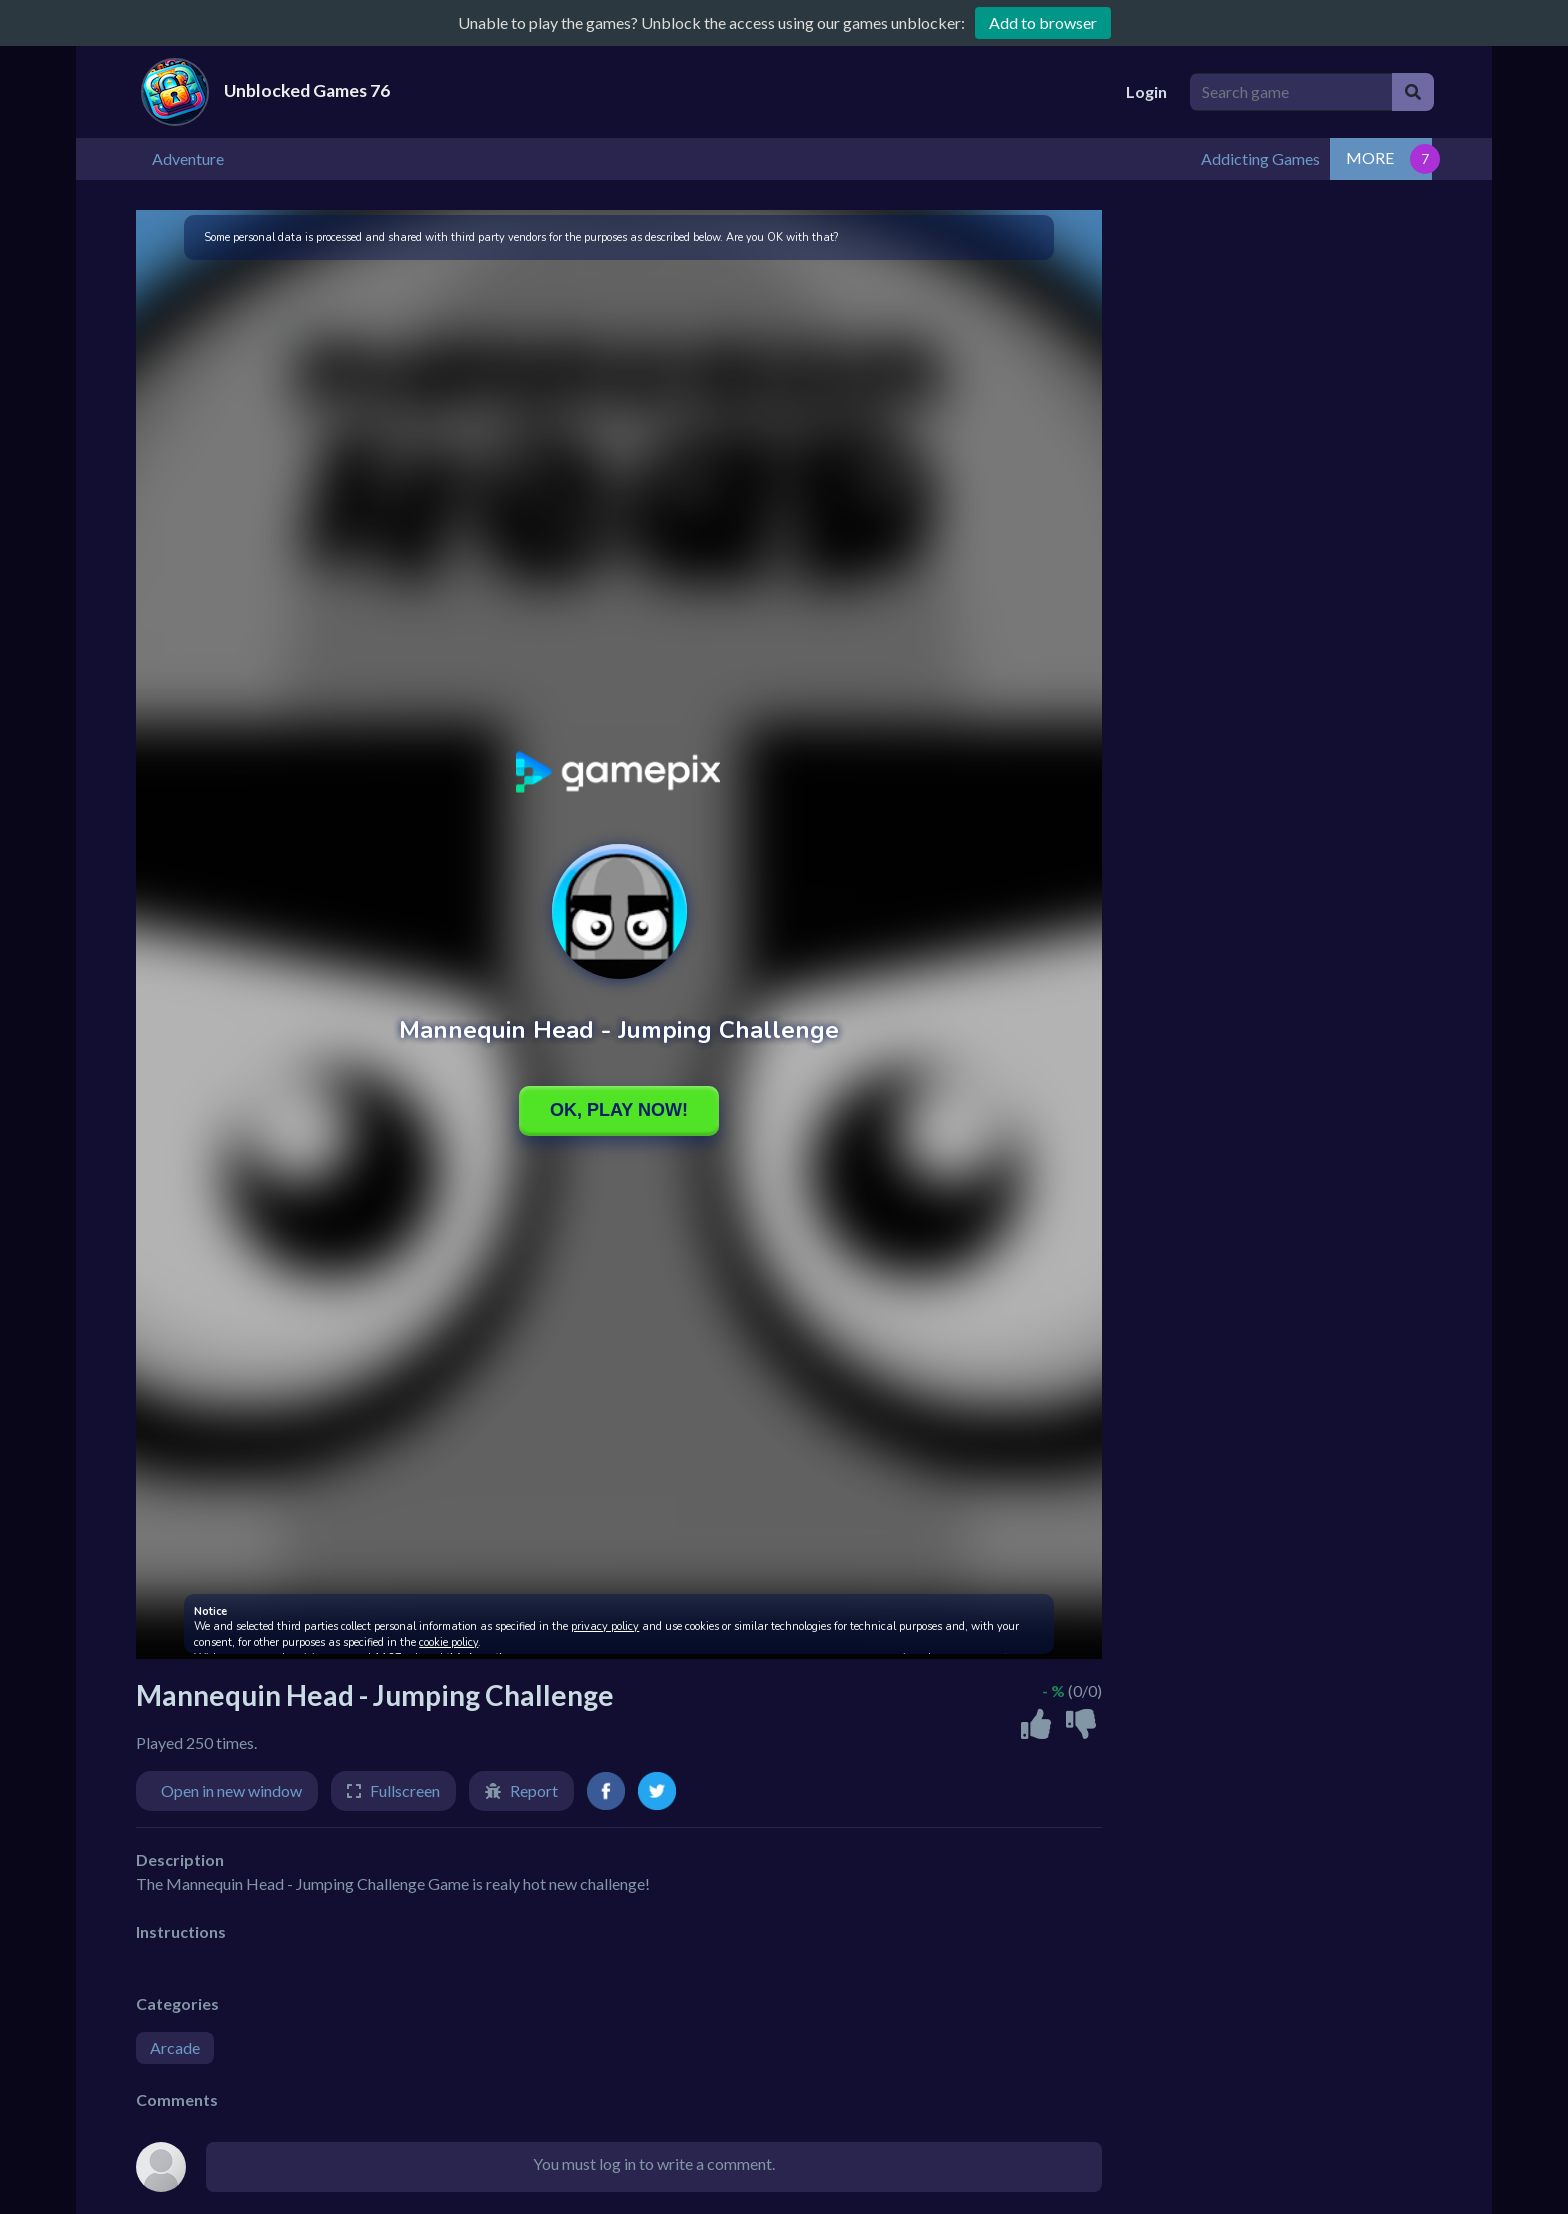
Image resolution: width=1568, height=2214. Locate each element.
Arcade (175, 2045)
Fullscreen (405, 1788)
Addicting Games (1362, 157)
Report (534, 1788)
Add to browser (1043, 22)
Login (1146, 91)
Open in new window (231, 1788)
